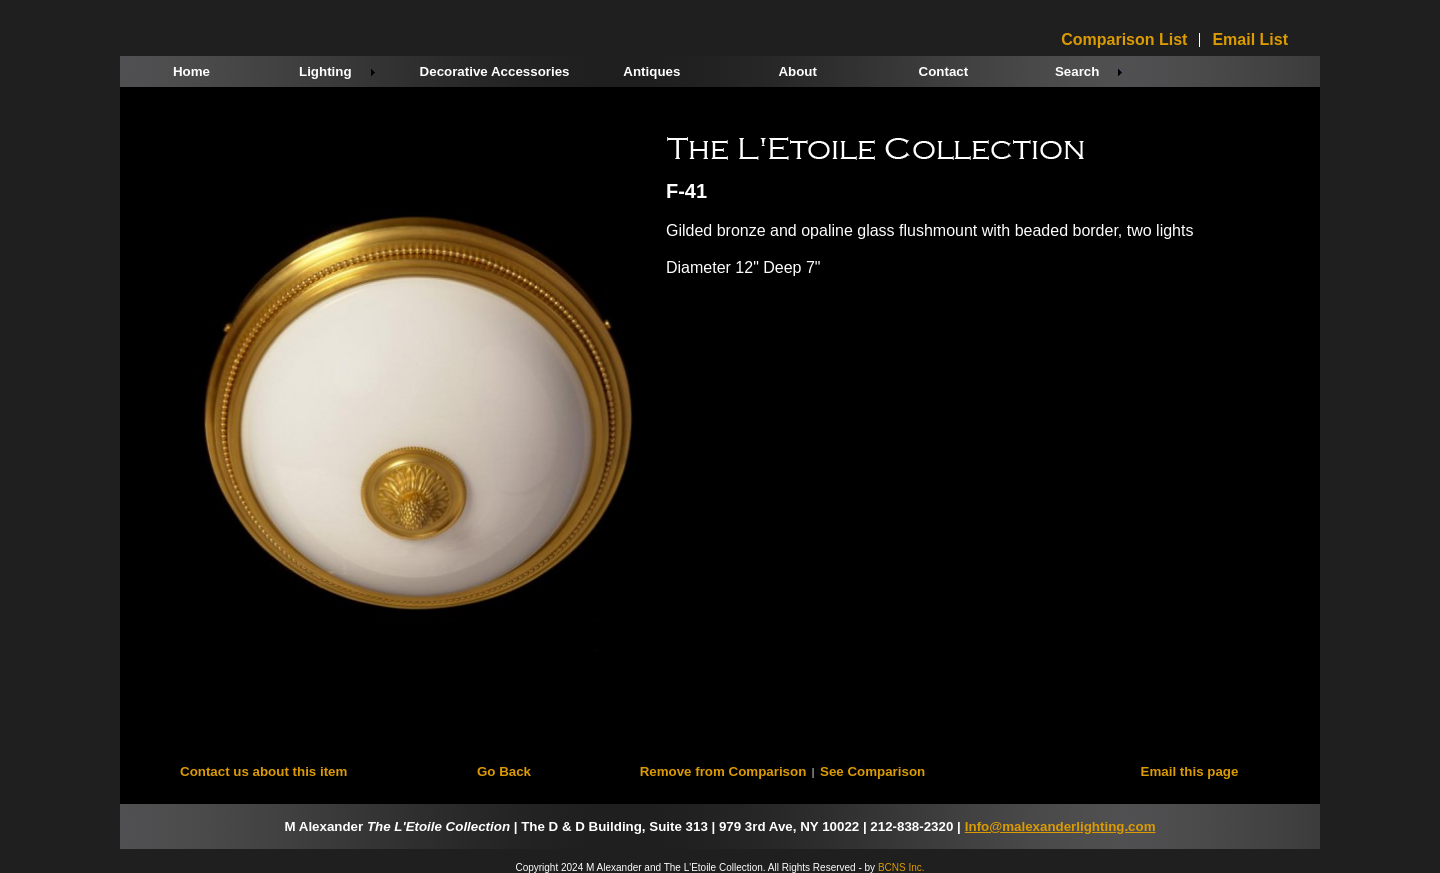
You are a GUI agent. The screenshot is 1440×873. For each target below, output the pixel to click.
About (797, 71)
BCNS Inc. (901, 867)
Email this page (1190, 771)
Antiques (651, 71)
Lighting (325, 71)
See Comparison (872, 771)
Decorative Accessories (495, 71)
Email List (1250, 40)
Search (1077, 71)
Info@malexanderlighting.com (1060, 826)
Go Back (504, 771)
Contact (944, 71)
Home (191, 71)
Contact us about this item (263, 771)
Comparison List (1124, 40)
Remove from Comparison (723, 771)
